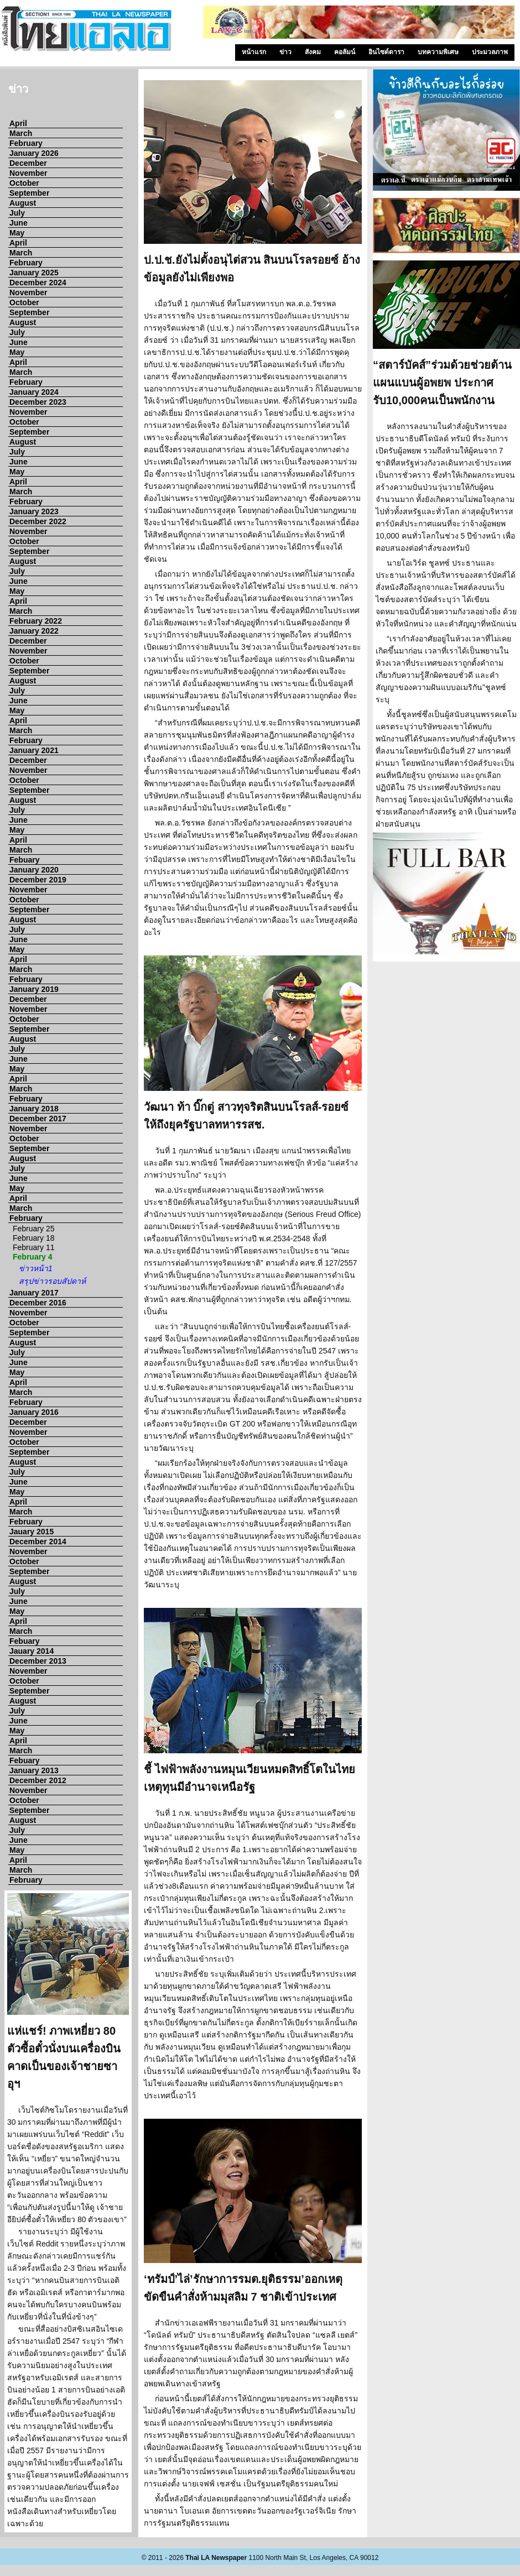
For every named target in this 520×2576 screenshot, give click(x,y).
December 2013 (37, 1661)
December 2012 (37, 1780)
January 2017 (34, 1292)
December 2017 (37, 1118)
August (22, 202)
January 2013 (34, 1770)
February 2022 (35, 620)
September (29, 193)
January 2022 (34, 630)
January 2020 (34, 869)
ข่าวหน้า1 (36, 1268)
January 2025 (34, 272)
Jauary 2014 (31, 1651)
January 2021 (34, 750)
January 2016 (34, 1412)
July (17, 212)
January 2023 (34, 511)
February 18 (33, 1238)
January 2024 (34, 392)
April (18, 123)
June (18, 222)
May (16, 232)
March (20, 133)
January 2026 (34, 153)
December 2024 (37, 282)
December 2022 (37, 521)
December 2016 (37, 1302)
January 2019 (34, 989)
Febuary (24, 859)
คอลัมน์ (344, 52)
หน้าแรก (254, 52)
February (26, 143)
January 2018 (34, 1108)
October (24, 183)
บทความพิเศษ (438, 52)
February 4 (33, 1256)
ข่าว (285, 52)
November (28, 173)
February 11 (33, 1247)
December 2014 (37, 1541)
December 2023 (37, 402)
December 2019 (37, 879)
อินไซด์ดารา (386, 52)
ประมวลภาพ (490, 52)
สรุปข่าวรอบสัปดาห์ (52, 1281)
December (28, 163)
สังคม (313, 52)
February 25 (33, 1228)
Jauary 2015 (31, 1531)
